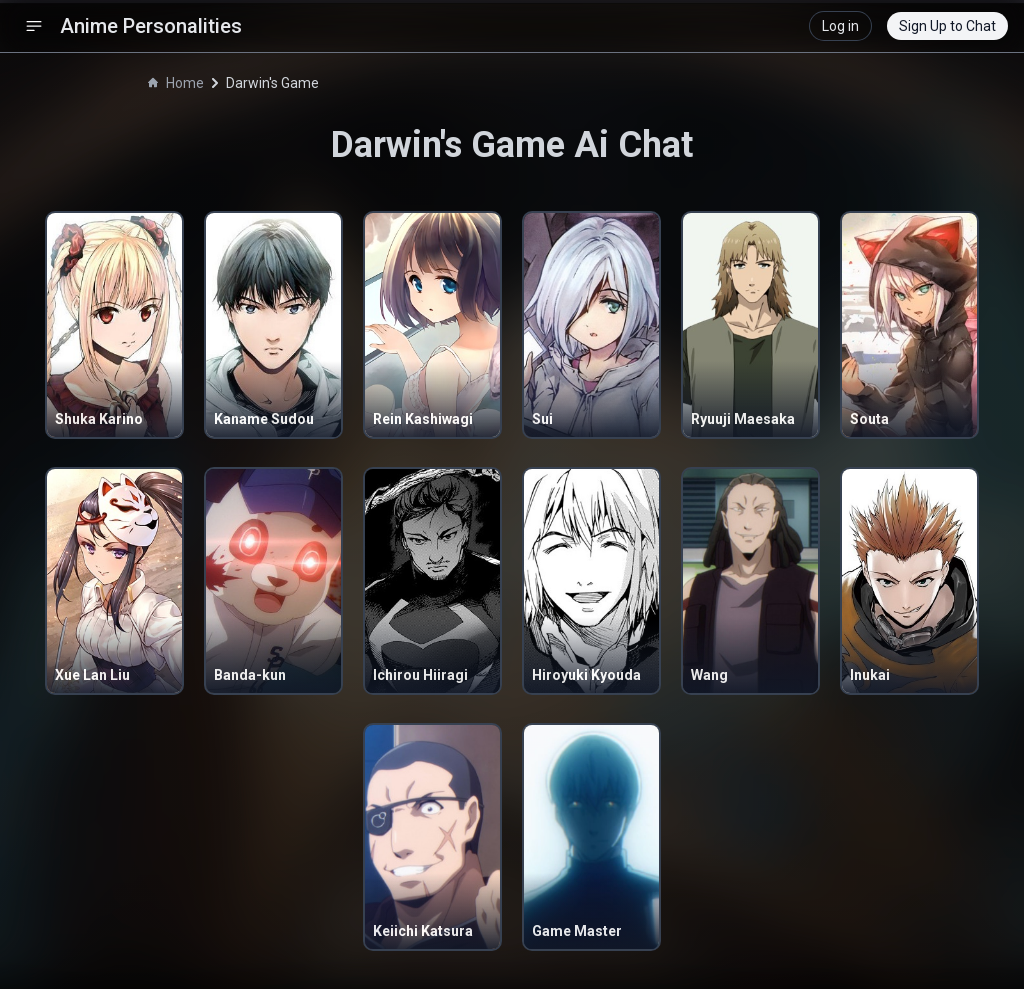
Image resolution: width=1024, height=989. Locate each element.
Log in (840, 26)
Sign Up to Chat (947, 26)
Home (176, 83)
